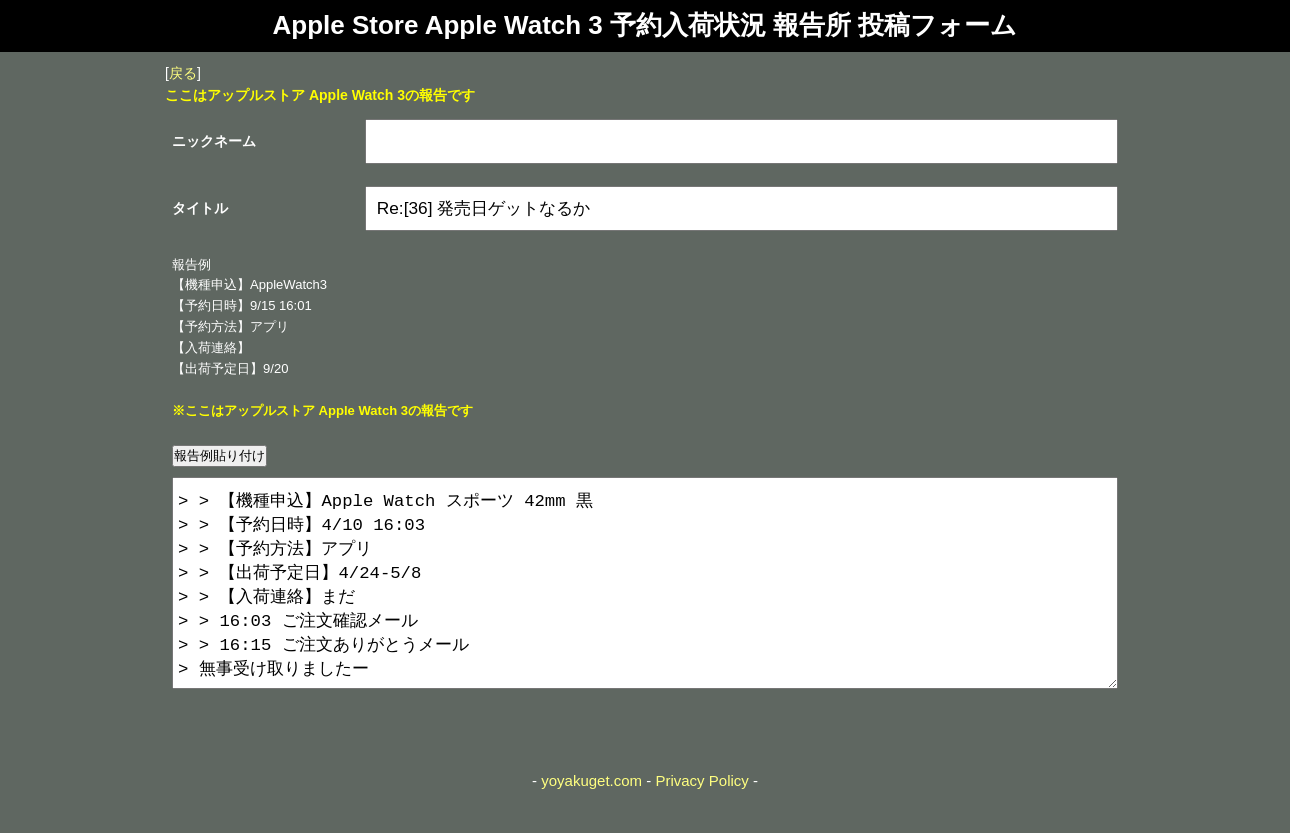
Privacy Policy (701, 820)
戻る (183, 73)
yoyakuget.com (591, 820)
